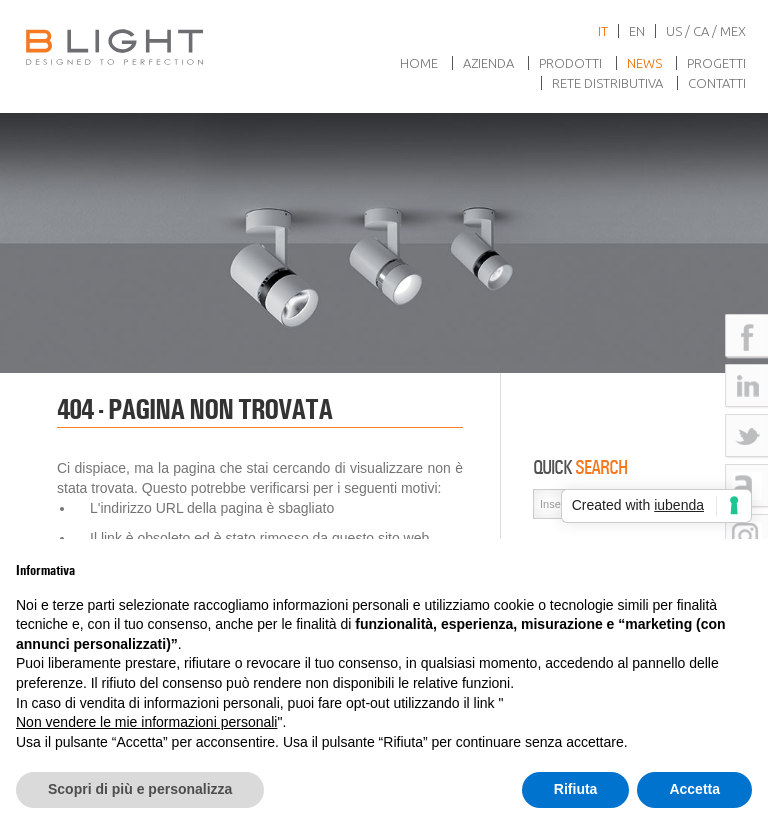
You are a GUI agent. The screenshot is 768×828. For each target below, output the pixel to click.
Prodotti (570, 63)
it (603, 31)
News (644, 63)
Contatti (717, 83)
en (637, 31)
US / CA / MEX (706, 31)
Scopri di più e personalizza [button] (140, 789)
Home (419, 63)
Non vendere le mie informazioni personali (146, 722)
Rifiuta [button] (576, 789)
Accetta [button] (694, 789)
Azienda (488, 63)
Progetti (716, 63)
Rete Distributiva (607, 83)
